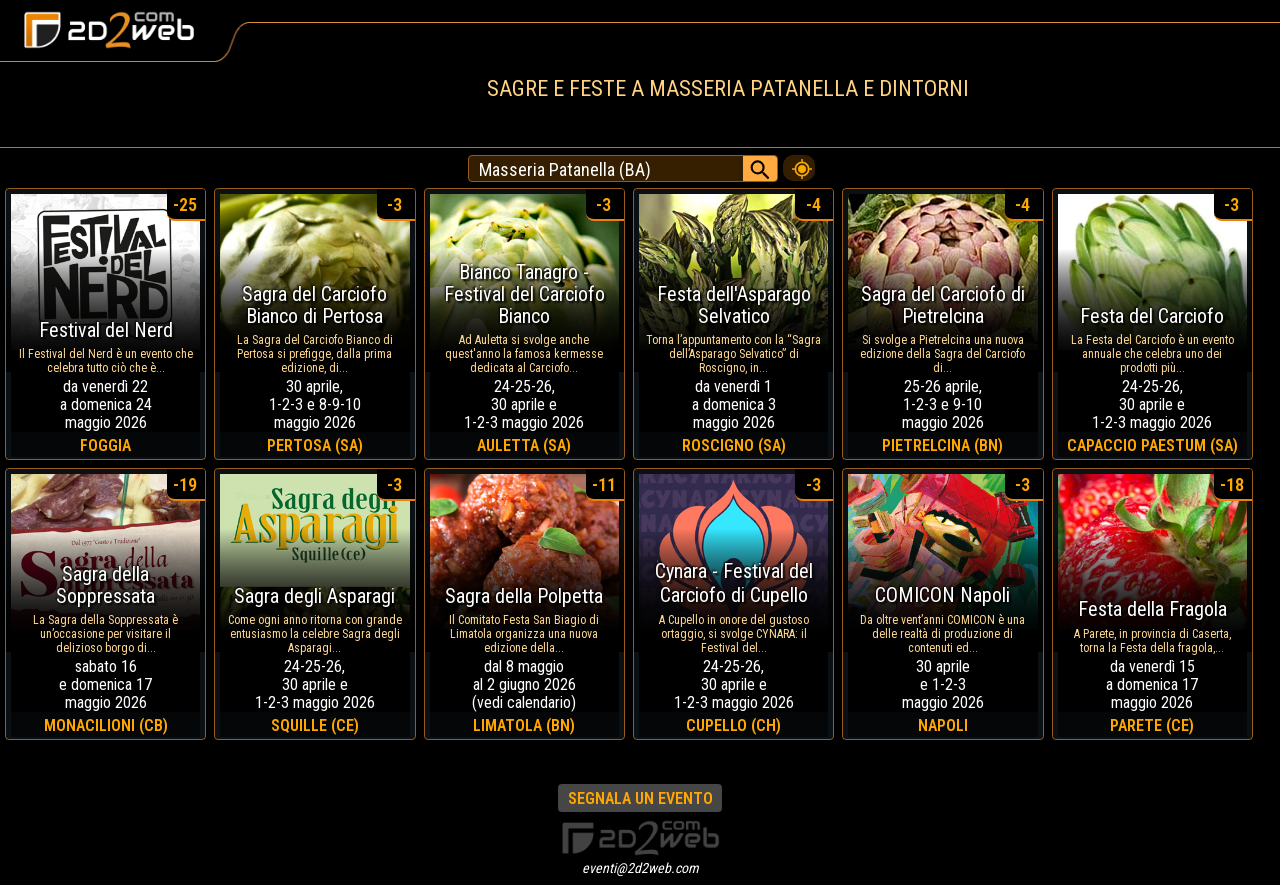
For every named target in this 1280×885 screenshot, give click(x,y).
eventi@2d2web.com (640, 868)
